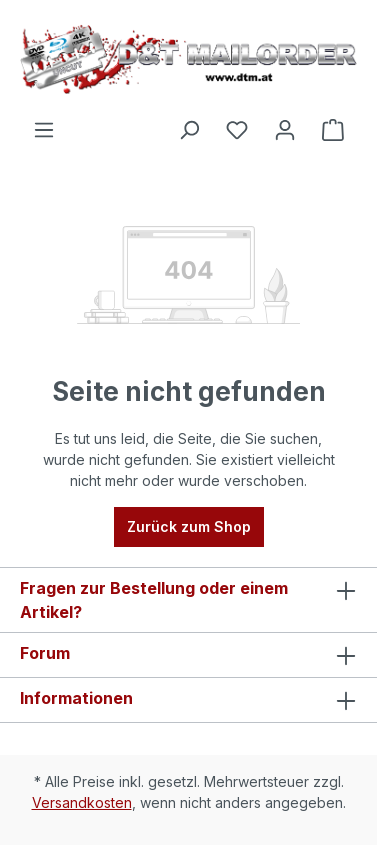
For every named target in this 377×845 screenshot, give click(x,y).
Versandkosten (82, 802)
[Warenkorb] (333, 130)
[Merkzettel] (237, 130)
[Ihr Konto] (285, 130)
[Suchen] (189, 130)
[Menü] (44, 130)
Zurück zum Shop (189, 526)
